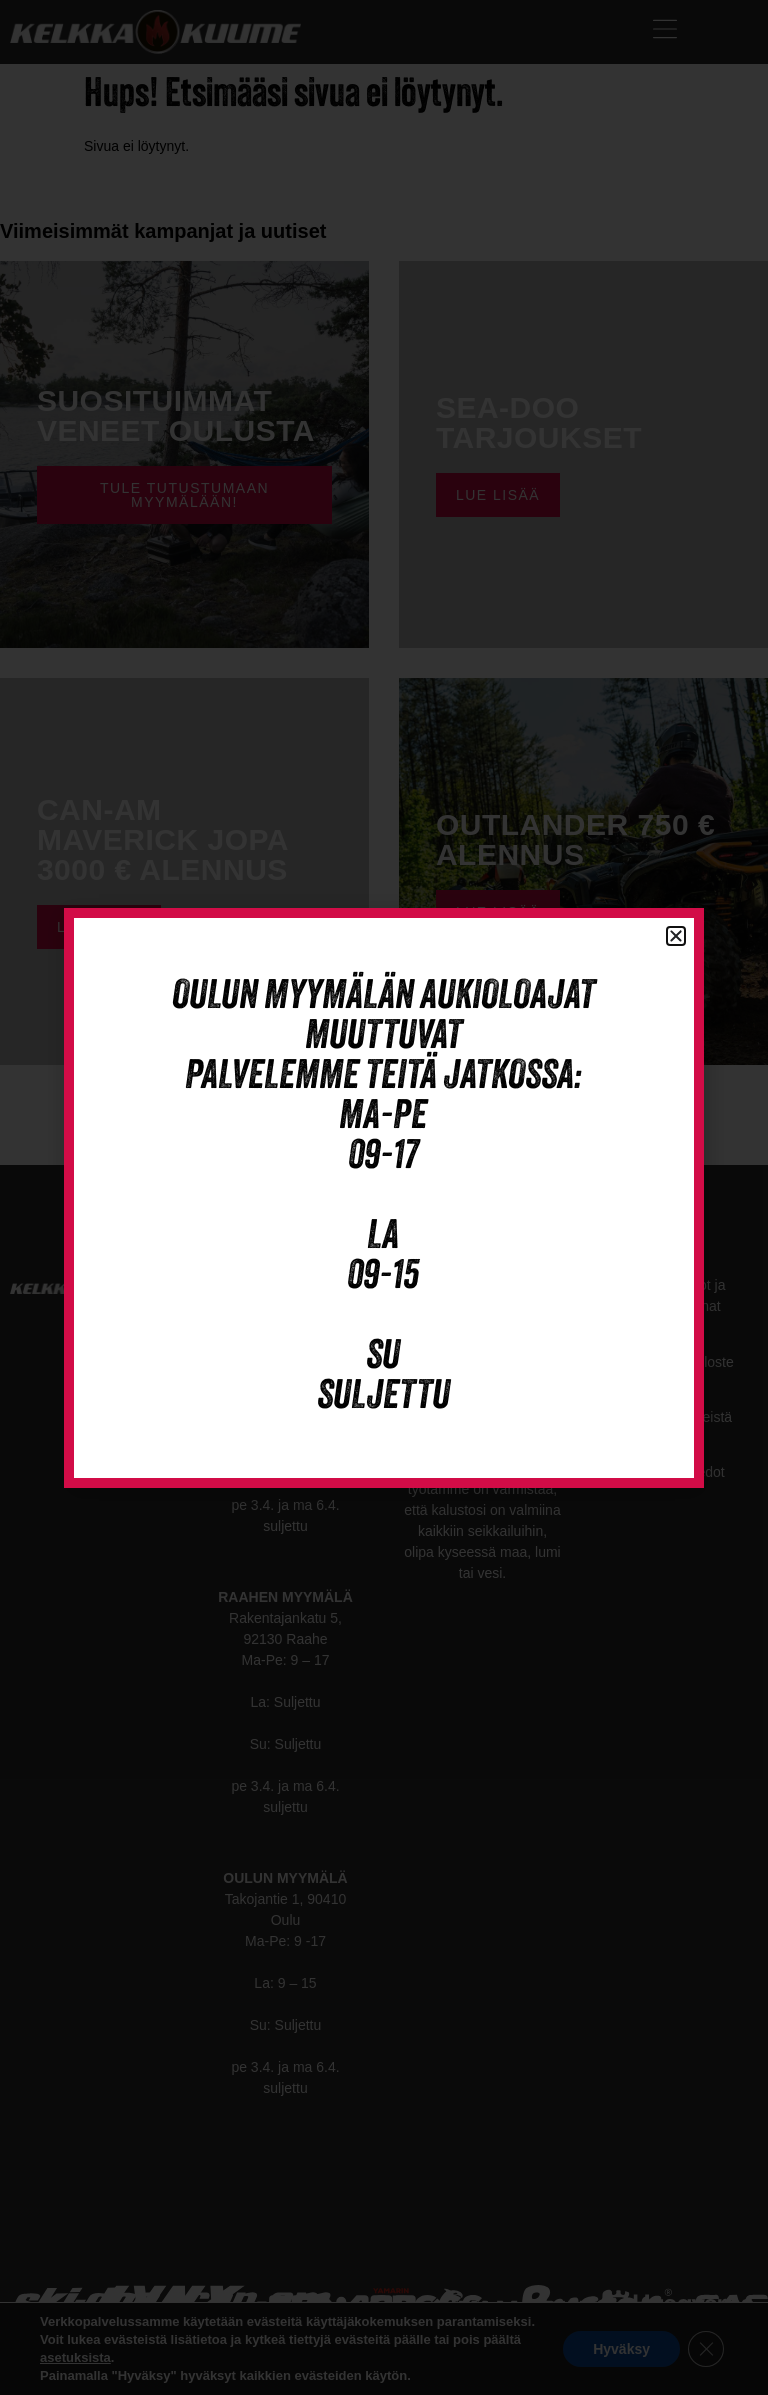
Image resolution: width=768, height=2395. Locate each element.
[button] (676, 936)
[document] (384, 1197)
